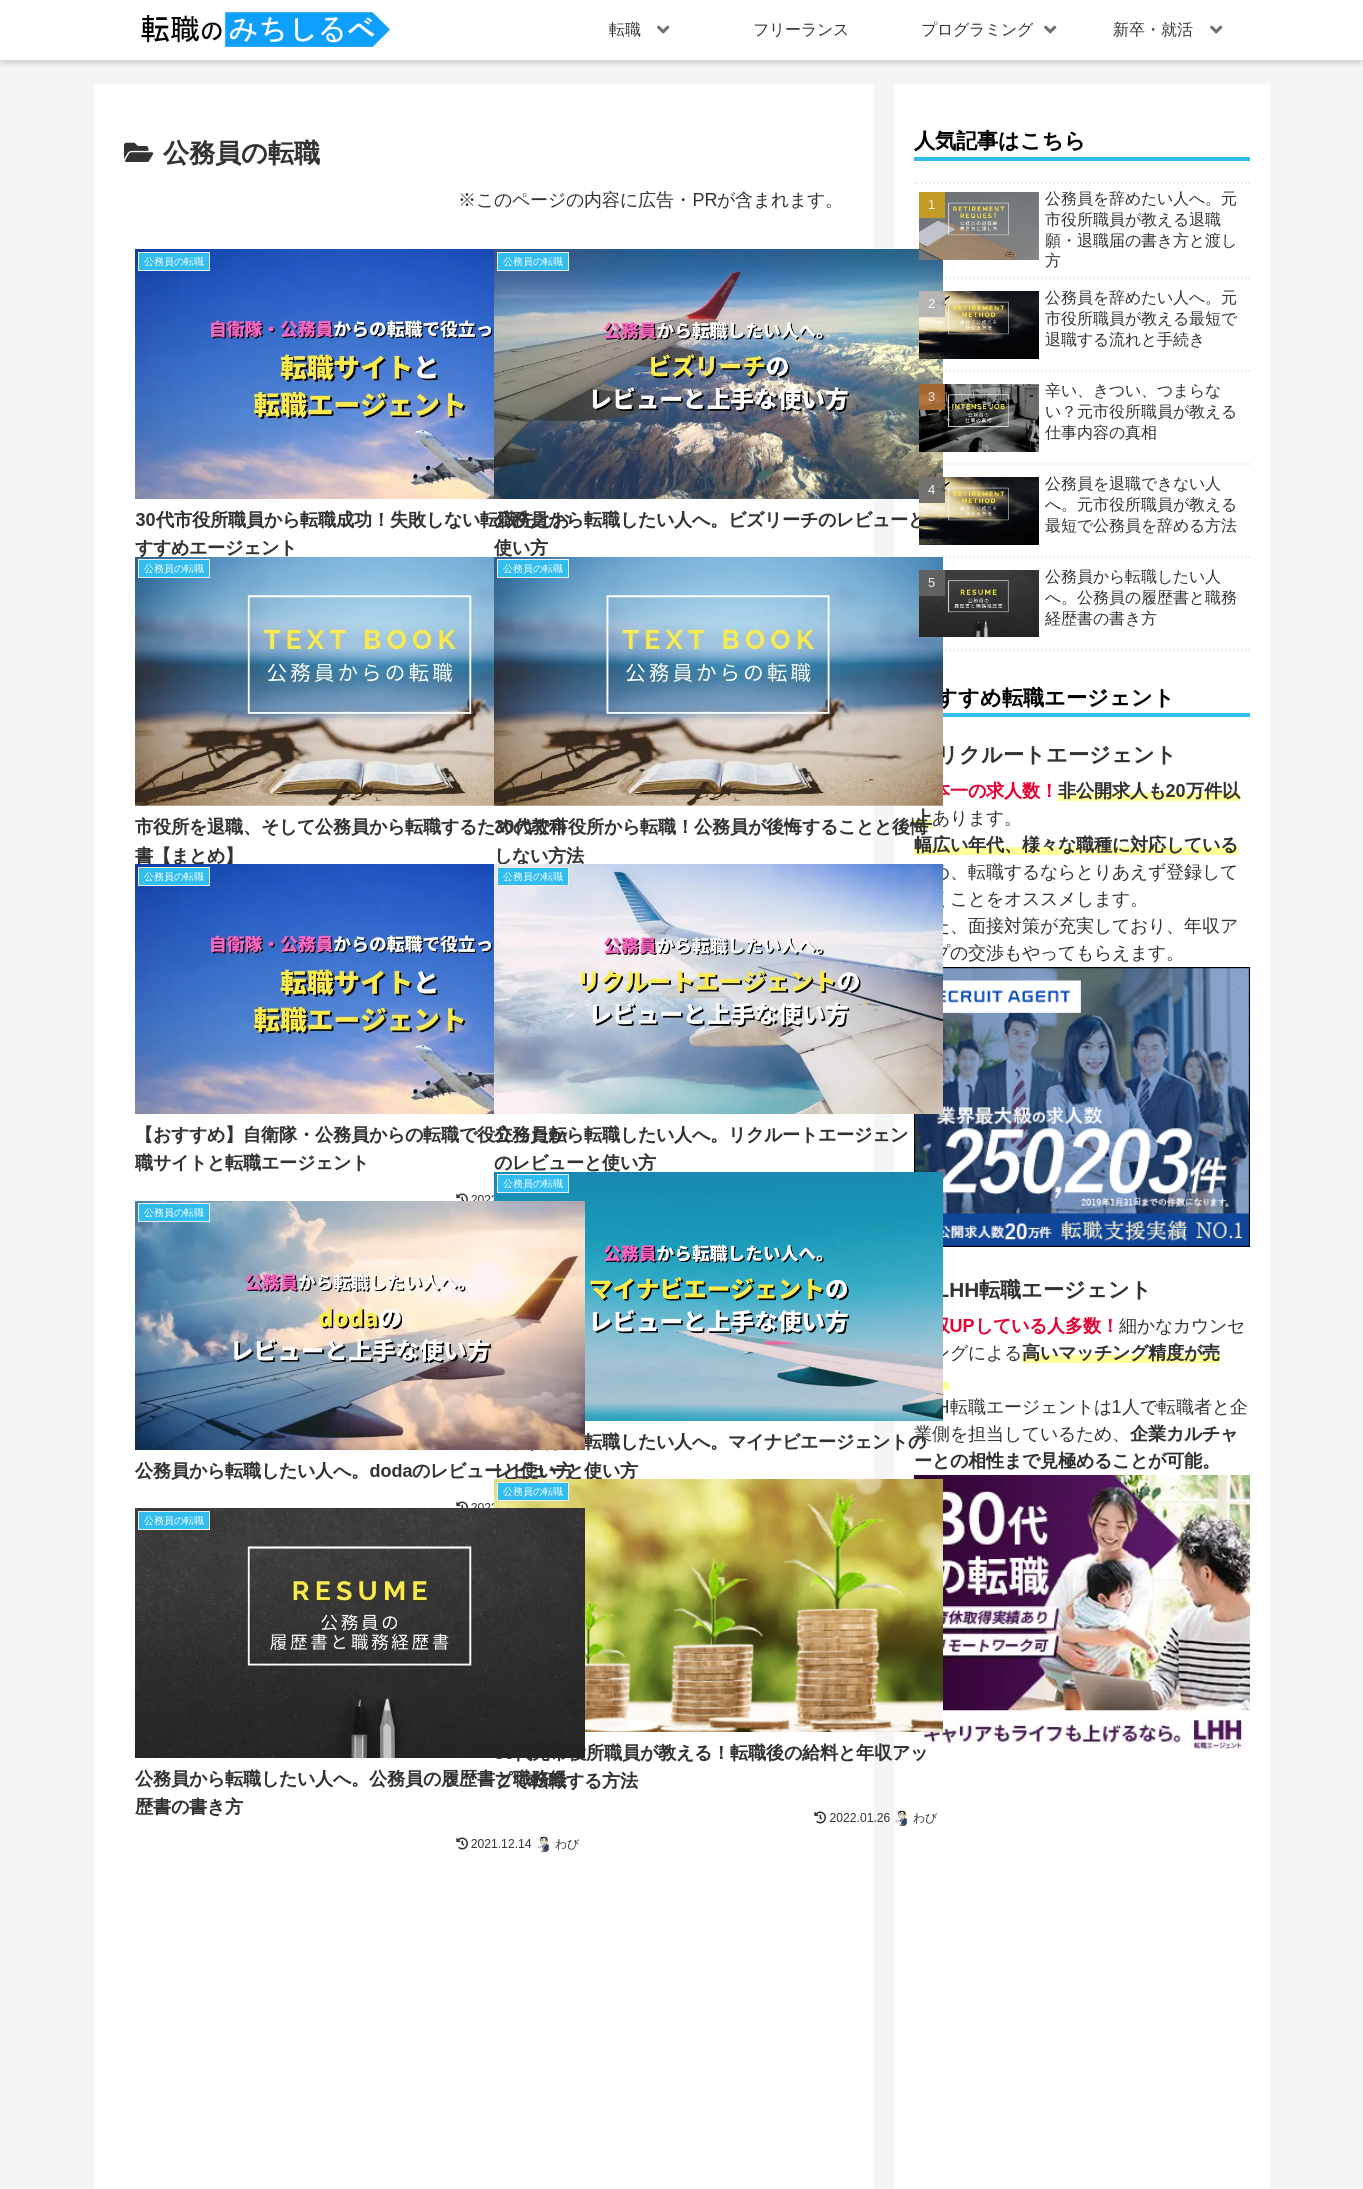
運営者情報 (646, 2133)
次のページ (483, 1882)
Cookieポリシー (913, 2133)
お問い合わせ (548, 2133)
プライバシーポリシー (772, 2133)
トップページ (443, 2133)
